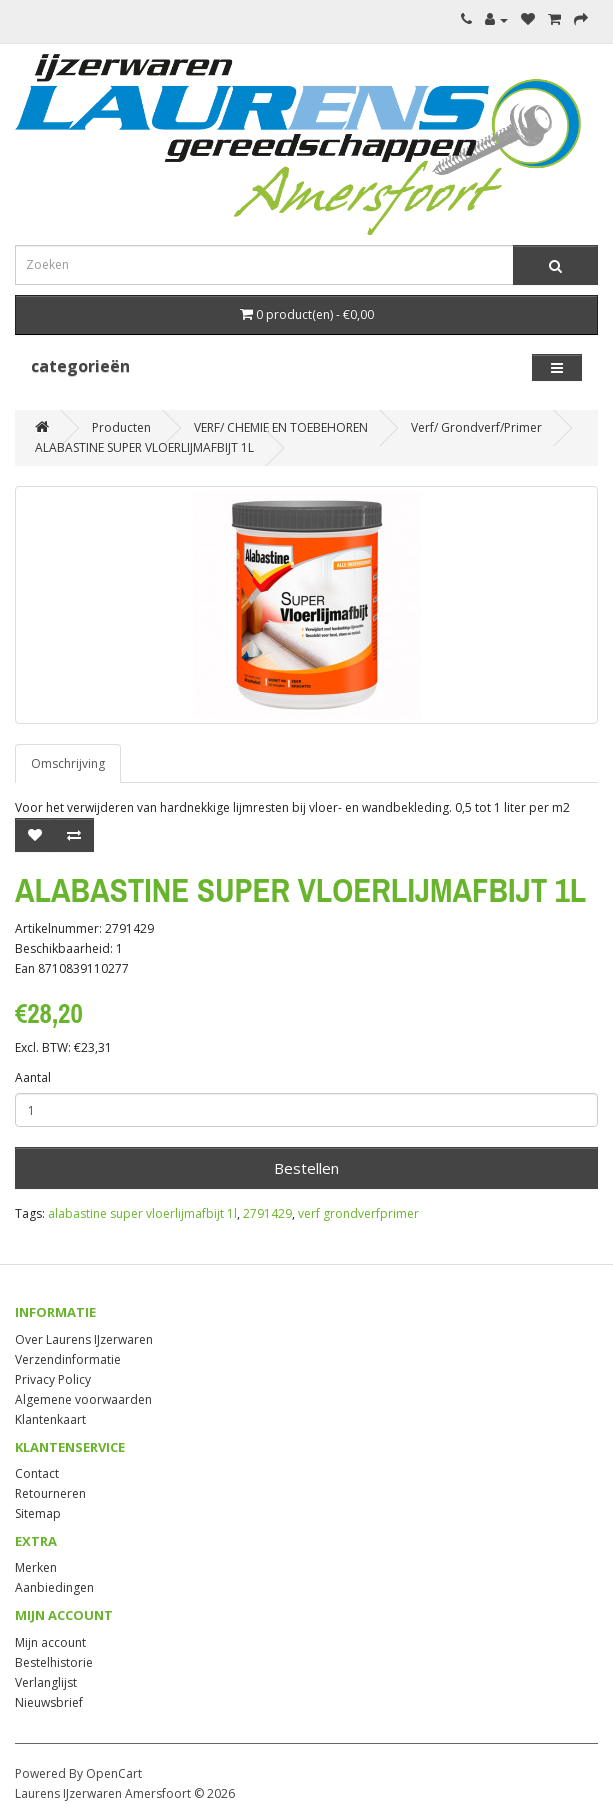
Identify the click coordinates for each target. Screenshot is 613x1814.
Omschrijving (68, 763)
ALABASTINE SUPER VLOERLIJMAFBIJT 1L (144, 447)
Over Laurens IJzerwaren (84, 1339)
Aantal (33, 1077)
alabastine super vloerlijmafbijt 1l (142, 1213)
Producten (121, 427)
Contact (37, 1473)
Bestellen (306, 1168)
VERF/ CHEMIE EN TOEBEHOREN (281, 427)
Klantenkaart (50, 1419)
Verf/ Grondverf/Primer (476, 427)
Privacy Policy (53, 1379)
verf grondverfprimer (358, 1213)
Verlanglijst (46, 1682)
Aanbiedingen (54, 1587)
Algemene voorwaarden (83, 1399)
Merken (36, 1567)
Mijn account (50, 1642)
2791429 (267, 1213)
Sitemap (38, 1513)
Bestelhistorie (54, 1662)
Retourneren (50, 1493)
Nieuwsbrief (49, 1702)
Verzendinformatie (68, 1359)
